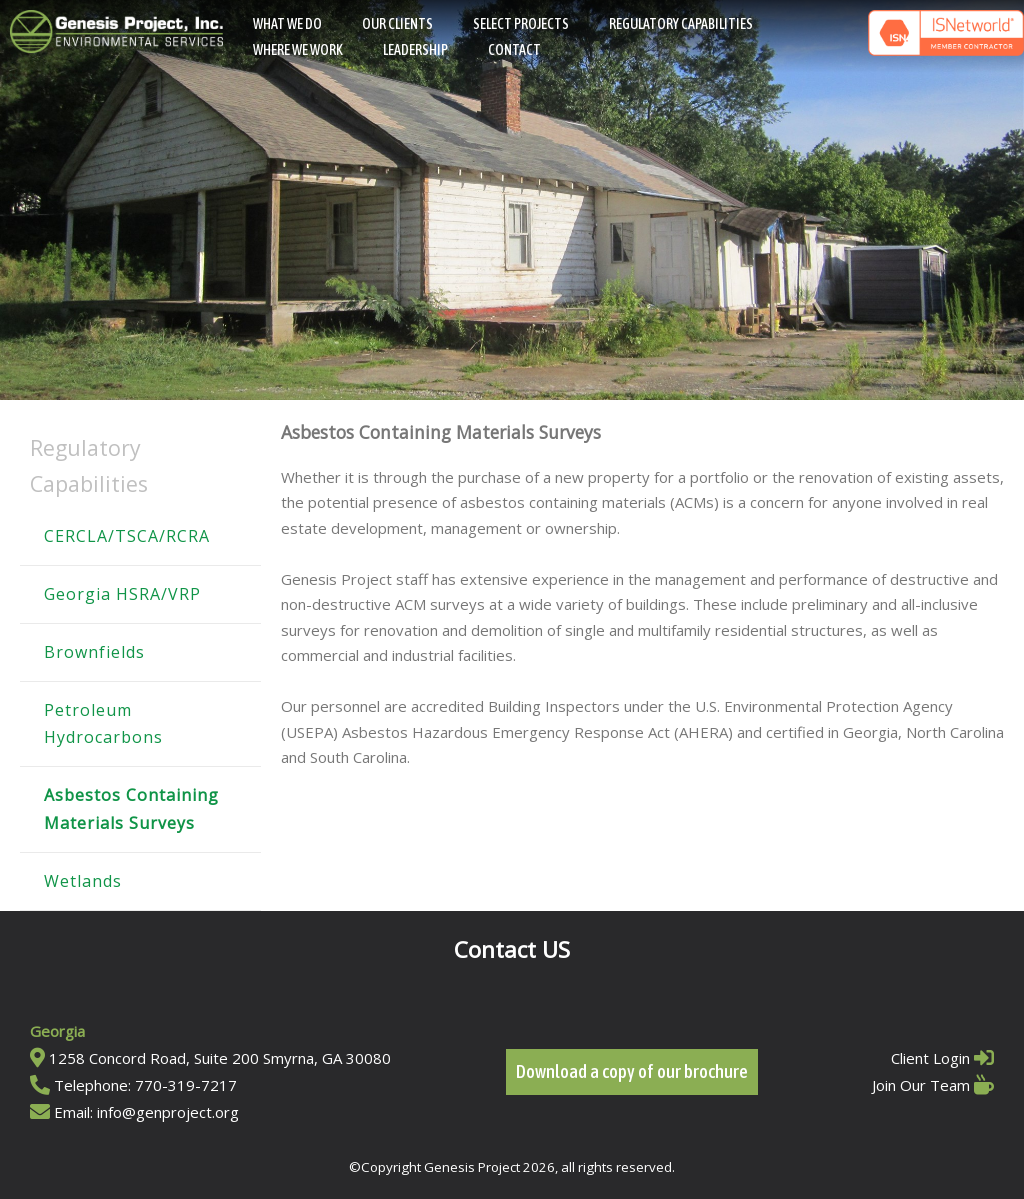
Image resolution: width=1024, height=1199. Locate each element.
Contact (514, 50)
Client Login (930, 1058)
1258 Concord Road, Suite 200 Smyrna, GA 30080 (220, 1058)
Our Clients (397, 24)
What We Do (287, 24)
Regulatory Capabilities (681, 24)
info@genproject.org (168, 1112)
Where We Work (298, 50)
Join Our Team (921, 1085)
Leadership (415, 50)
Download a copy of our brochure (632, 1071)
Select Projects (521, 24)
